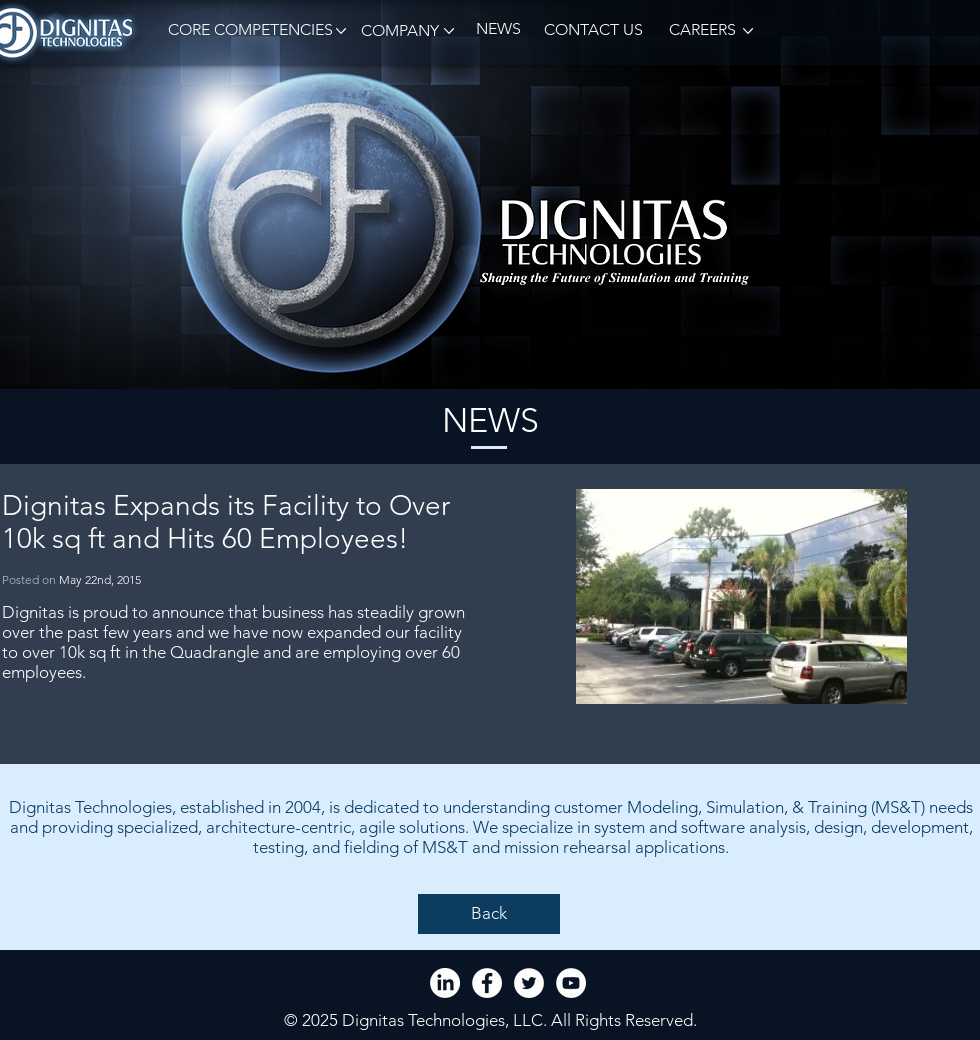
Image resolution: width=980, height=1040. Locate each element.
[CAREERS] (701, 30)
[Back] (489, 914)
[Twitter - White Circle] (529, 983)
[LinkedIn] (445, 983)
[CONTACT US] (593, 30)
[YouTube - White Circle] (571, 983)
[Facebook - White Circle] (487, 983)
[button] (247, 30)
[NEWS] (498, 29)
